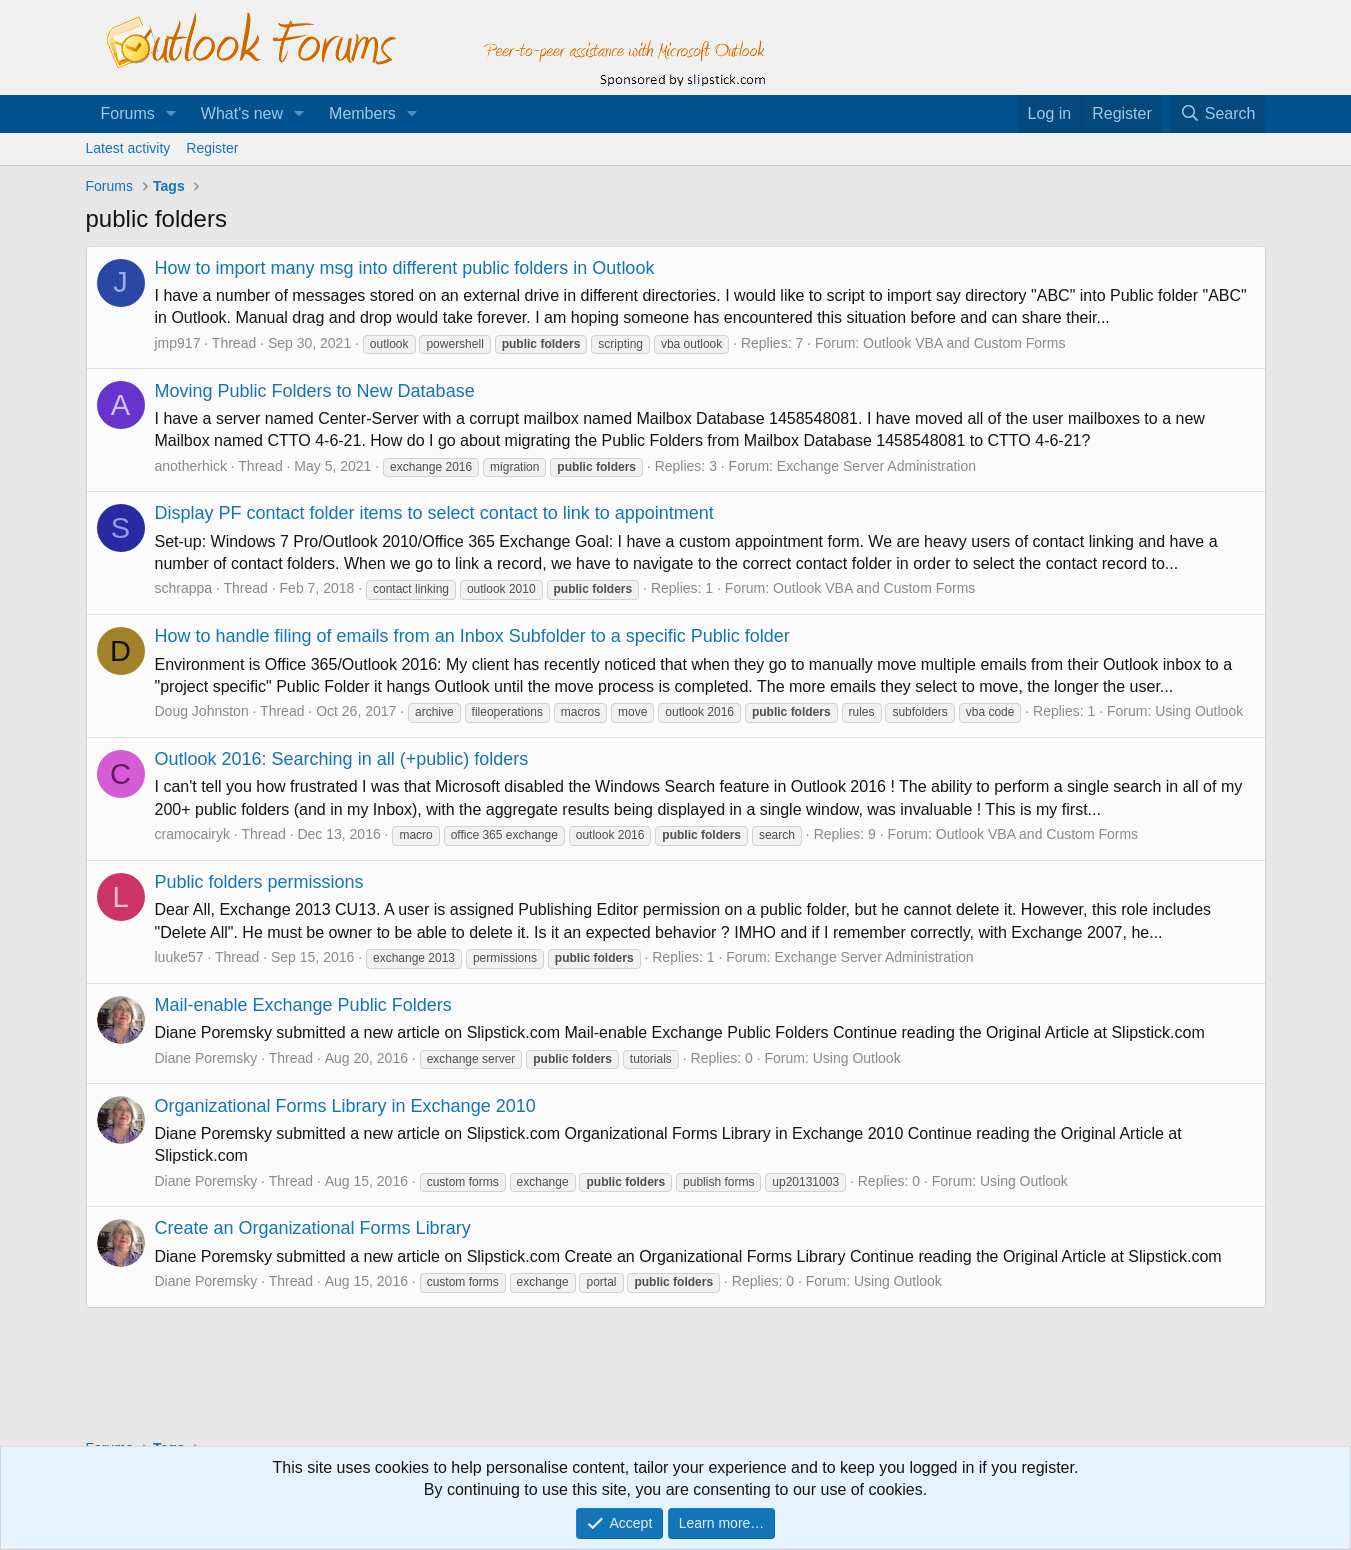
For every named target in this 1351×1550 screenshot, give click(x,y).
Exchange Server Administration (876, 466)
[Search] (1218, 114)
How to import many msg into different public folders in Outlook (405, 268)
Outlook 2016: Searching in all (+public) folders (342, 759)
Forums (128, 113)
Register (212, 148)
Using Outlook (1199, 711)
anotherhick (191, 466)
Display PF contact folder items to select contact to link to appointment (434, 513)
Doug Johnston (202, 711)
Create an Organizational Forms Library (313, 1228)
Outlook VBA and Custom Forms (964, 343)
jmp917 (178, 343)
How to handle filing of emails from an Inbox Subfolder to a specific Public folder (472, 636)
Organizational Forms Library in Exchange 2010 (345, 1106)
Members (362, 113)
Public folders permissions (259, 882)
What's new (242, 113)
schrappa (184, 588)
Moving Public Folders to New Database (315, 391)
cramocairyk (192, 834)
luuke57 (179, 957)
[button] (171, 114)
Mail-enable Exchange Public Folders (303, 1005)
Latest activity (128, 148)
